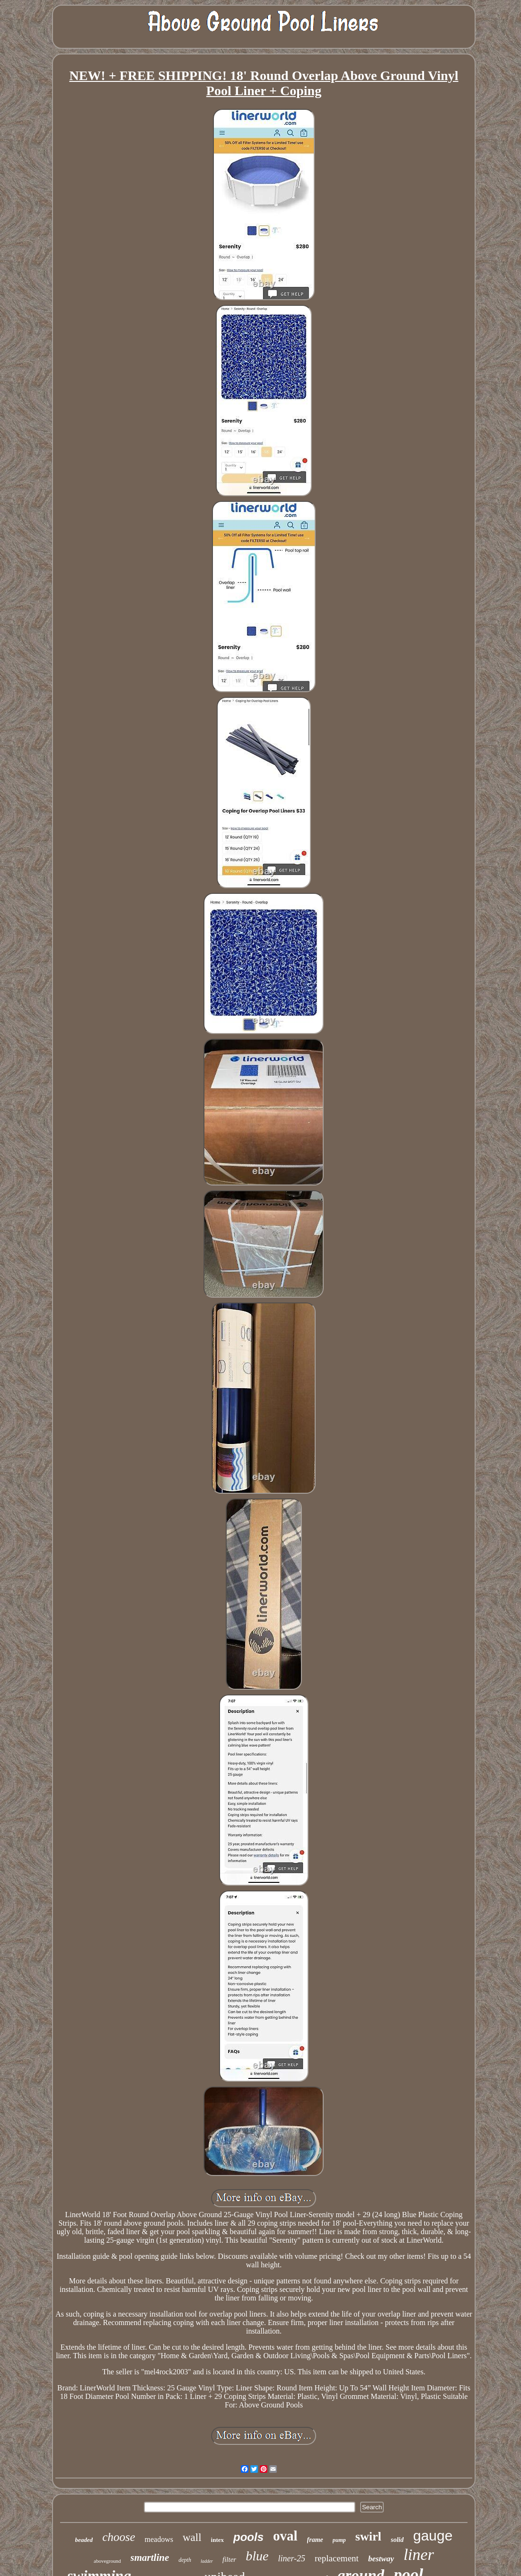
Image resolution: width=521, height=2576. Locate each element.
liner (419, 2554)
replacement (337, 2558)
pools (248, 2537)
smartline (150, 2557)
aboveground (107, 2561)
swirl (368, 2536)
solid (397, 2539)
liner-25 (291, 2558)
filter (229, 2559)
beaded (84, 2539)
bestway (381, 2558)
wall (192, 2537)
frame (315, 2539)
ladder (207, 2561)
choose (118, 2537)
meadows (159, 2539)
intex (217, 2539)
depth (184, 2560)
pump (339, 2540)
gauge (432, 2535)
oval (285, 2535)
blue (257, 2556)
